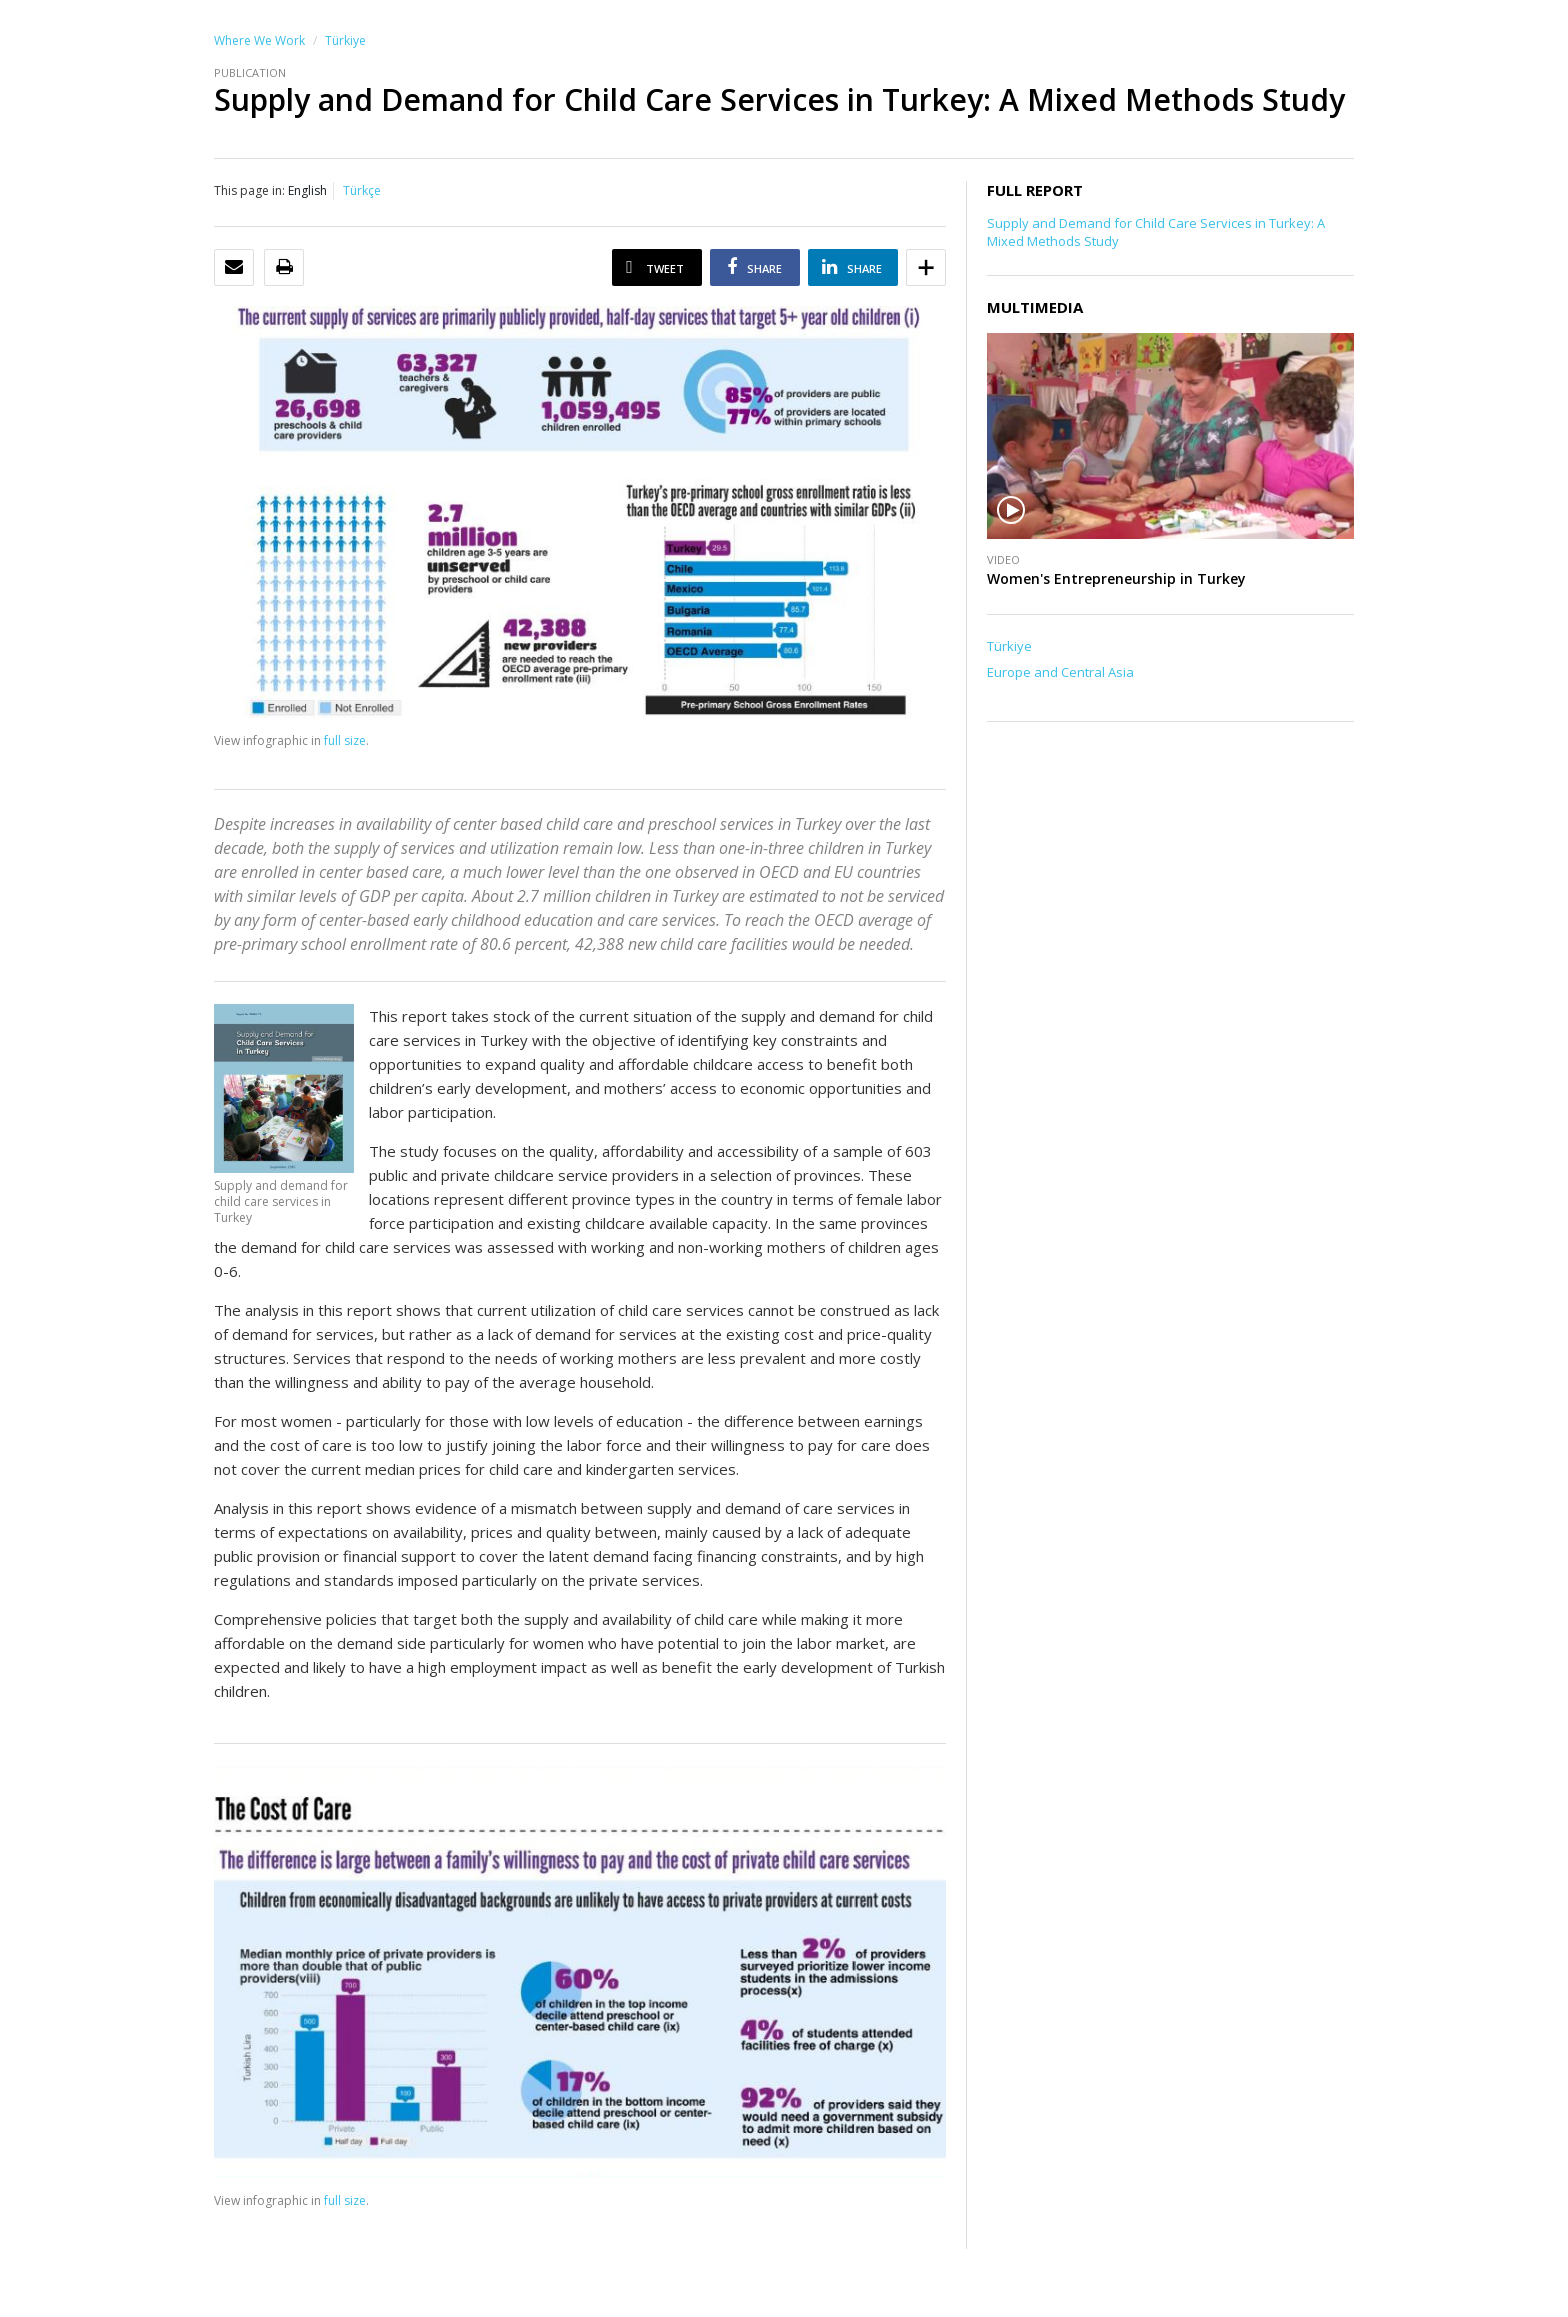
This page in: (249, 190)
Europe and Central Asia (1060, 672)
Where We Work (259, 40)
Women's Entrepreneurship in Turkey (1116, 578)
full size (345, 740)
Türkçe (362, 190)
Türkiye (345, 40)
